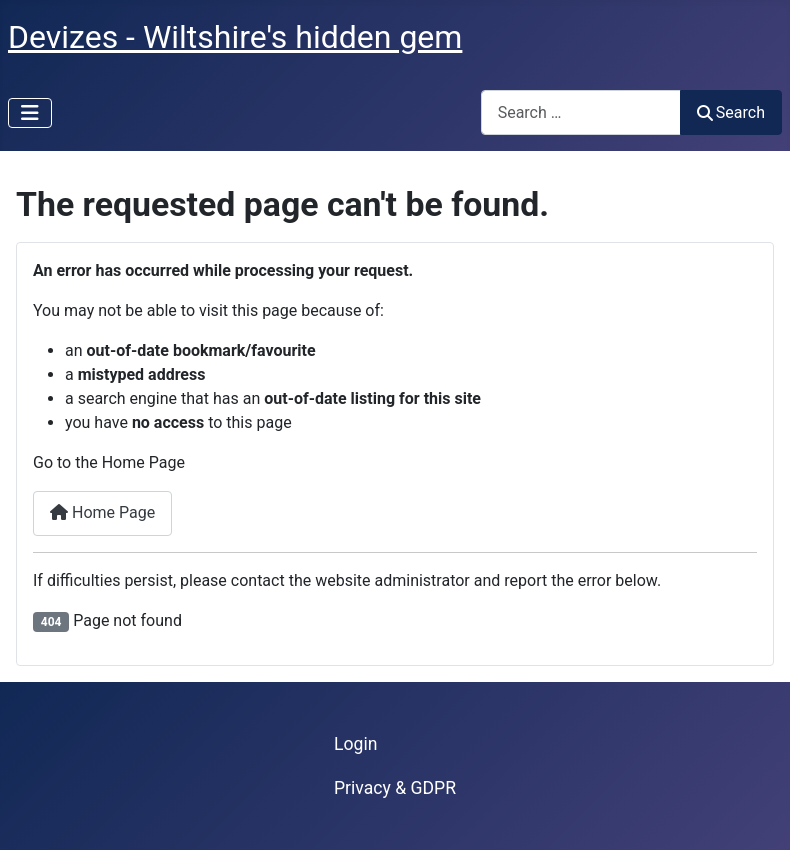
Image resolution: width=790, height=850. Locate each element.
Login (355, 744)
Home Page (102, 512)
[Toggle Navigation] (30, 113)
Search (731, 112)
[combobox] (581, 112)
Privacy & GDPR (395, 788)
